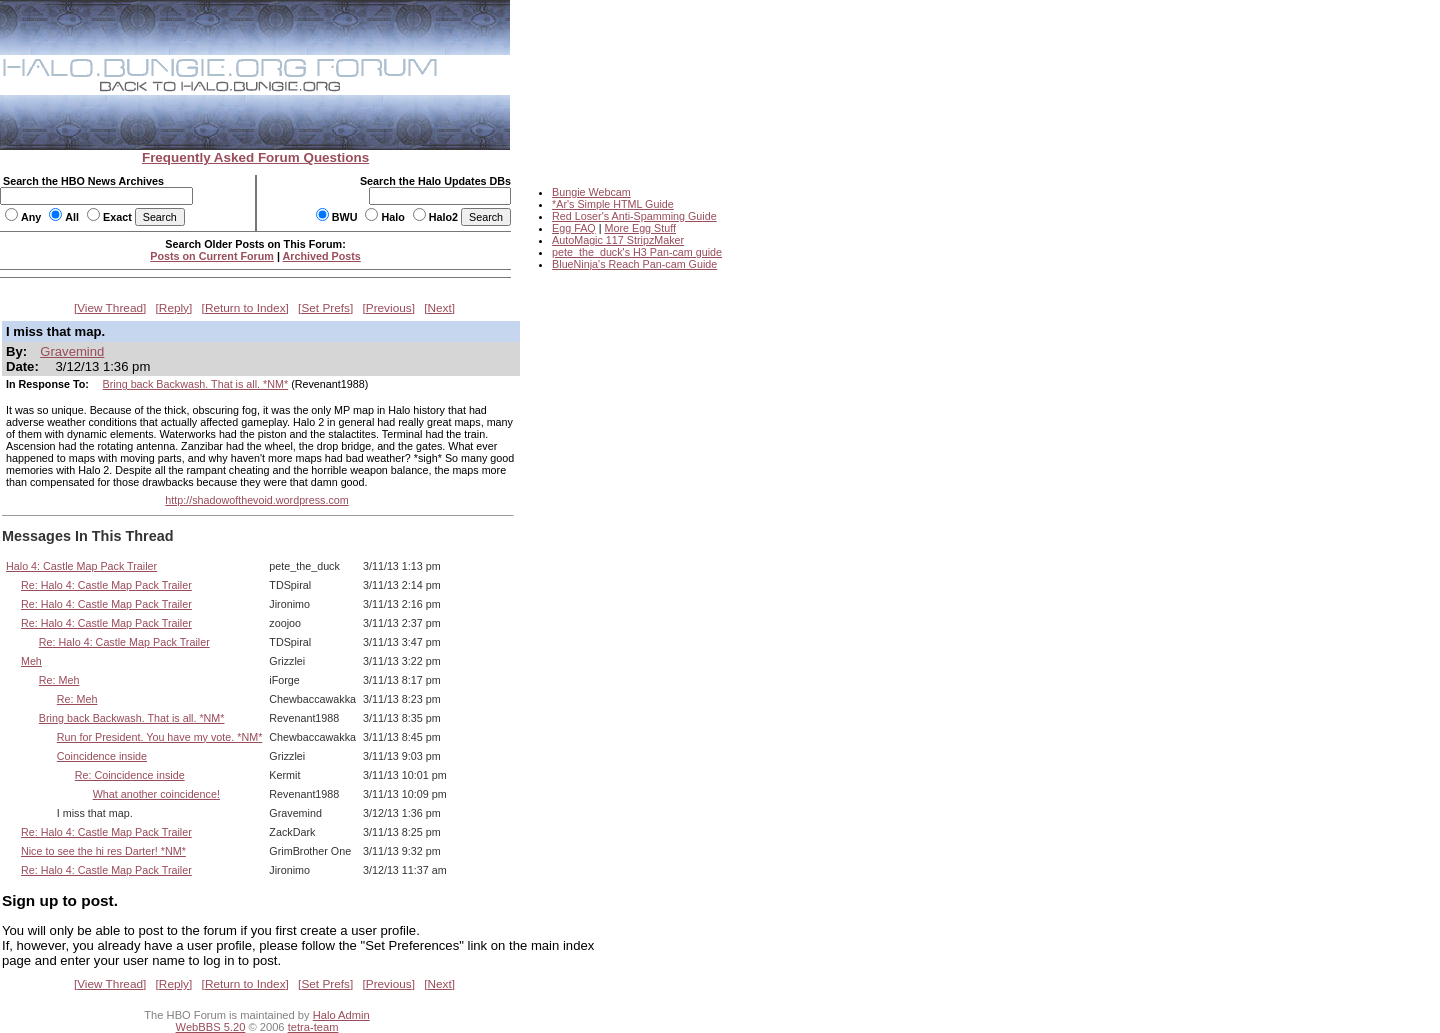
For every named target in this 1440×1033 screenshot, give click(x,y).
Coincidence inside (102, 756)
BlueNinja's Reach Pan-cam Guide (634, 264)
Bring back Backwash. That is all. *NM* (196, 384)
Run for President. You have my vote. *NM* (160, 737)
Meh (31, 661)
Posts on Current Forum (212, 256)
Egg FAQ (574, 228)
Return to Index (245, 308)
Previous (389, 308)
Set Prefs (325, 308)
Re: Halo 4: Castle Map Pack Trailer (106, 585)
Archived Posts (322, 256)
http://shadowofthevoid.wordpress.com (256, 500)
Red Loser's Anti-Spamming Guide (634, 216)
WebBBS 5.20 (211, 1027)
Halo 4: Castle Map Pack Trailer (81, 566)
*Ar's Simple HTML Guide (613, 204)
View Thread (110, 308)
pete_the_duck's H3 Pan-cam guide (637, 252)
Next (440, 308)
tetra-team (313, 1027)
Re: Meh (59, 680)
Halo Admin (341, 1015)
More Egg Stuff (640, 228)
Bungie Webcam (591, 192)
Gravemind (72, 351)
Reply (174, 308)
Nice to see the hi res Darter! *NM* (103, 851)
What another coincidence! (156, 794)
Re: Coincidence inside (130, 775)
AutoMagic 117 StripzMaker (618, 240)
